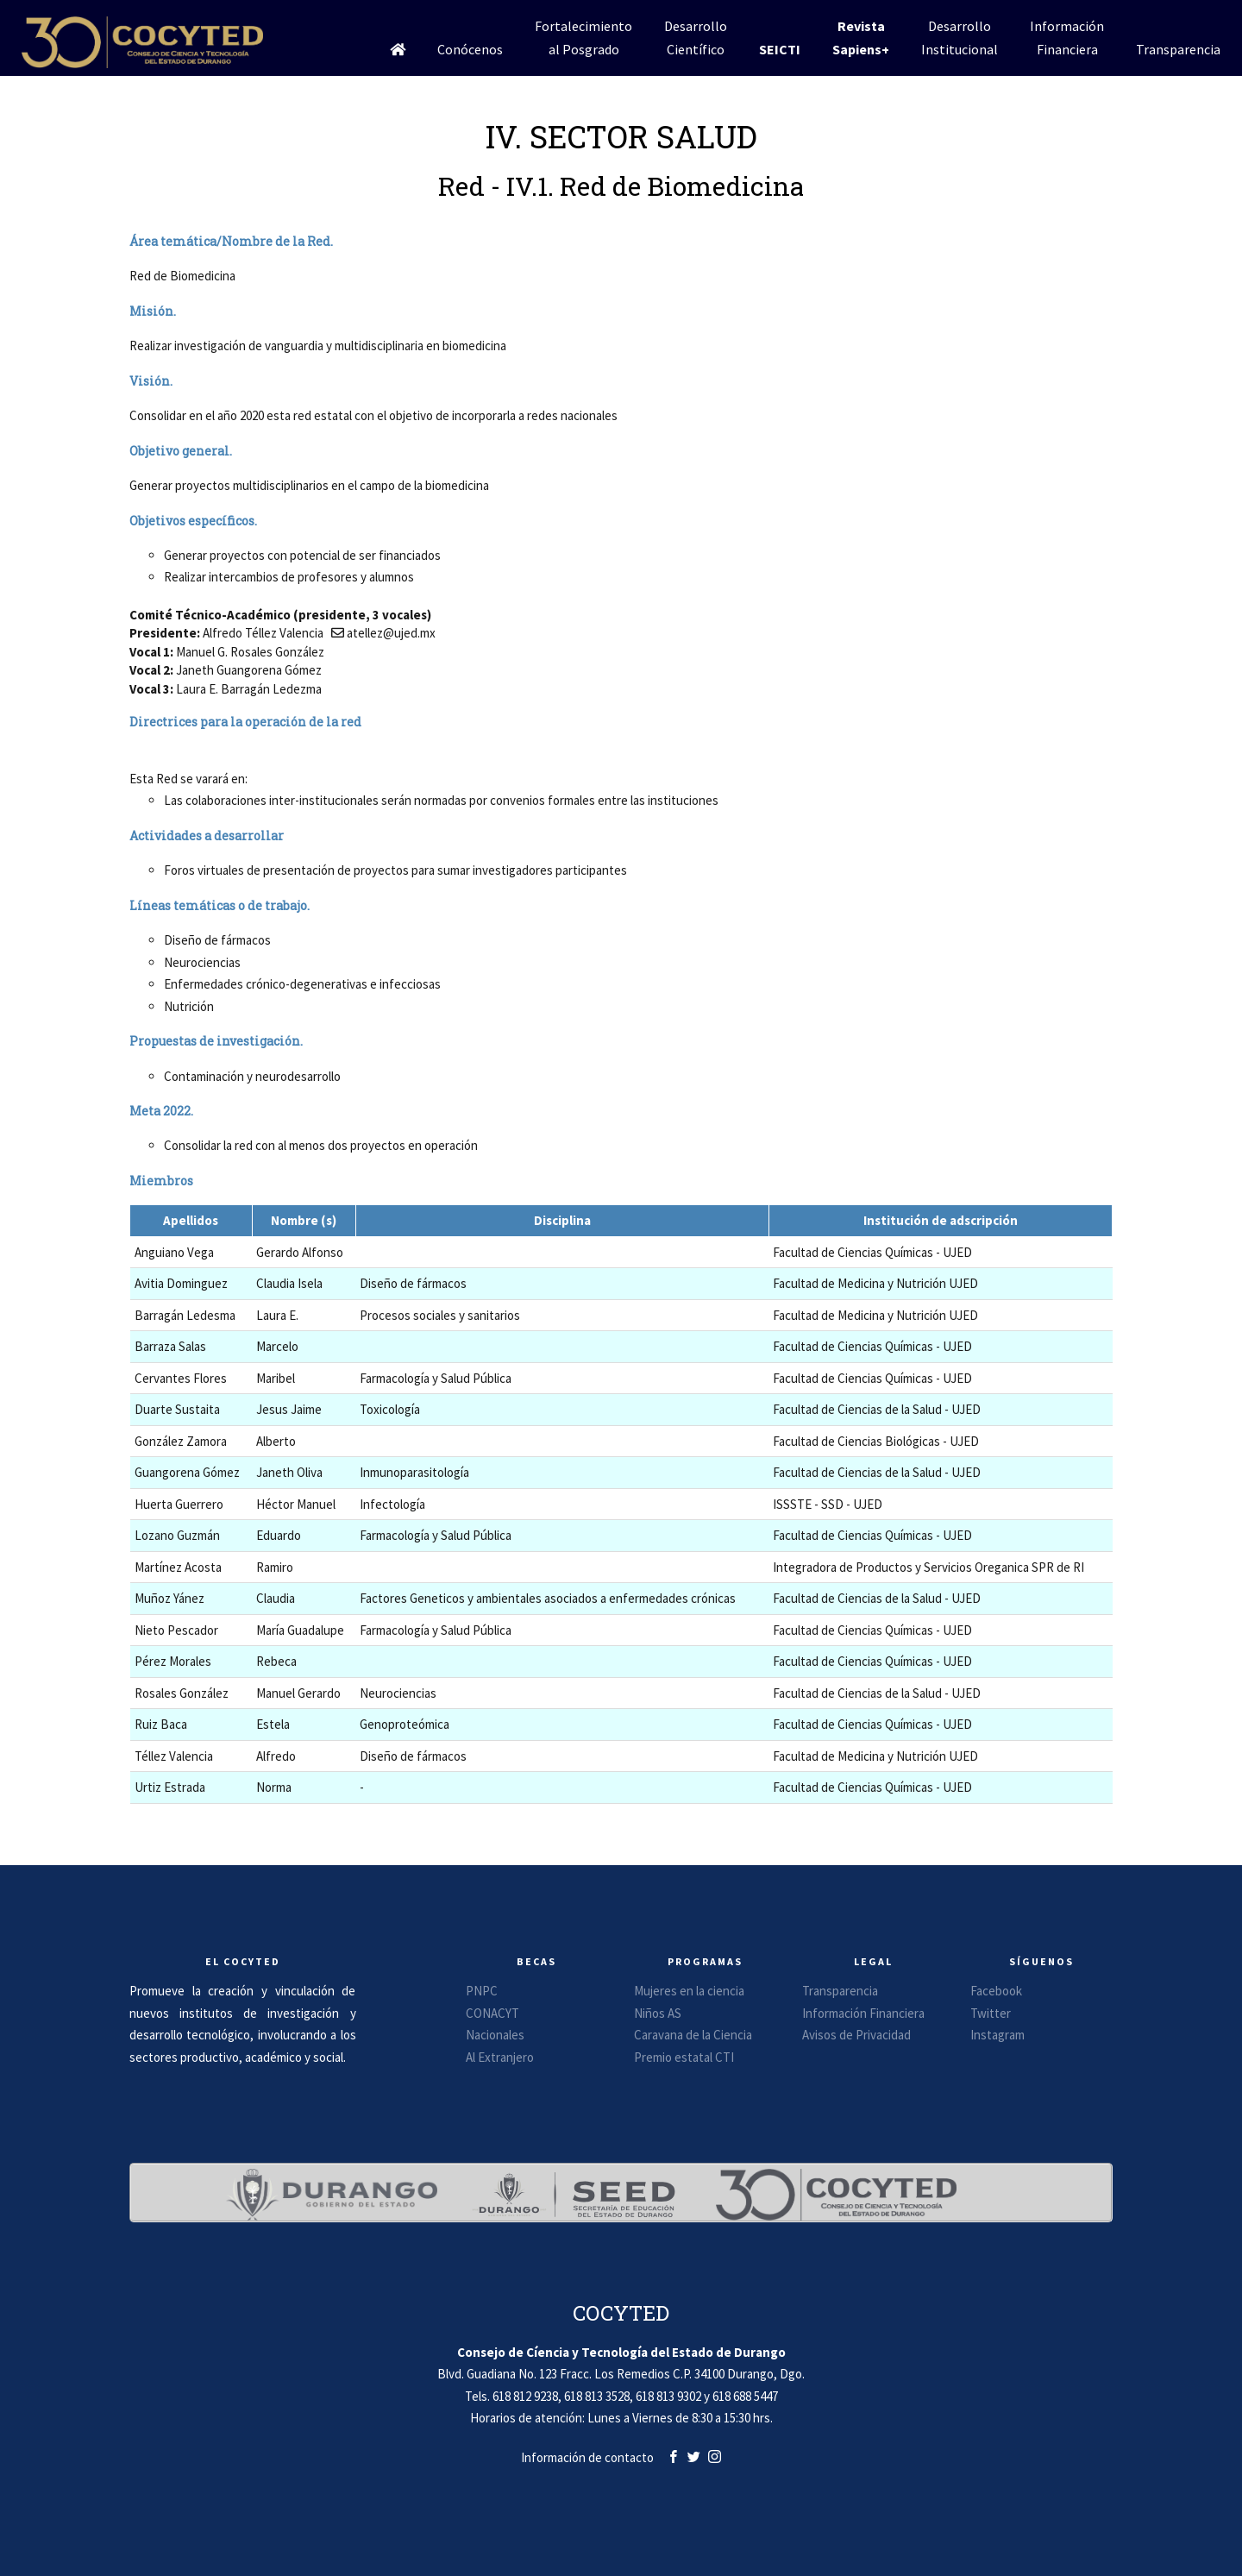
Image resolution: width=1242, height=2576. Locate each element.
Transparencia (1178, 49)
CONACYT (492, 2013)
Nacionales (495, 2034)
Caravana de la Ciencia (693, 2034)
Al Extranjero (500, 2057)
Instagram (997, 2034)
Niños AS (657, 2013)
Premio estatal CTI (684, 2057)
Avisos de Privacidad (856, 2034)
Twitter (990, 2013)
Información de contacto (587, 2457)
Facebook (996, 1990)
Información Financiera (863, 2013)
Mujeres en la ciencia (689, 1990)
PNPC (482, 1990)
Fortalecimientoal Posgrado (583, 37)
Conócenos (470, 49)
